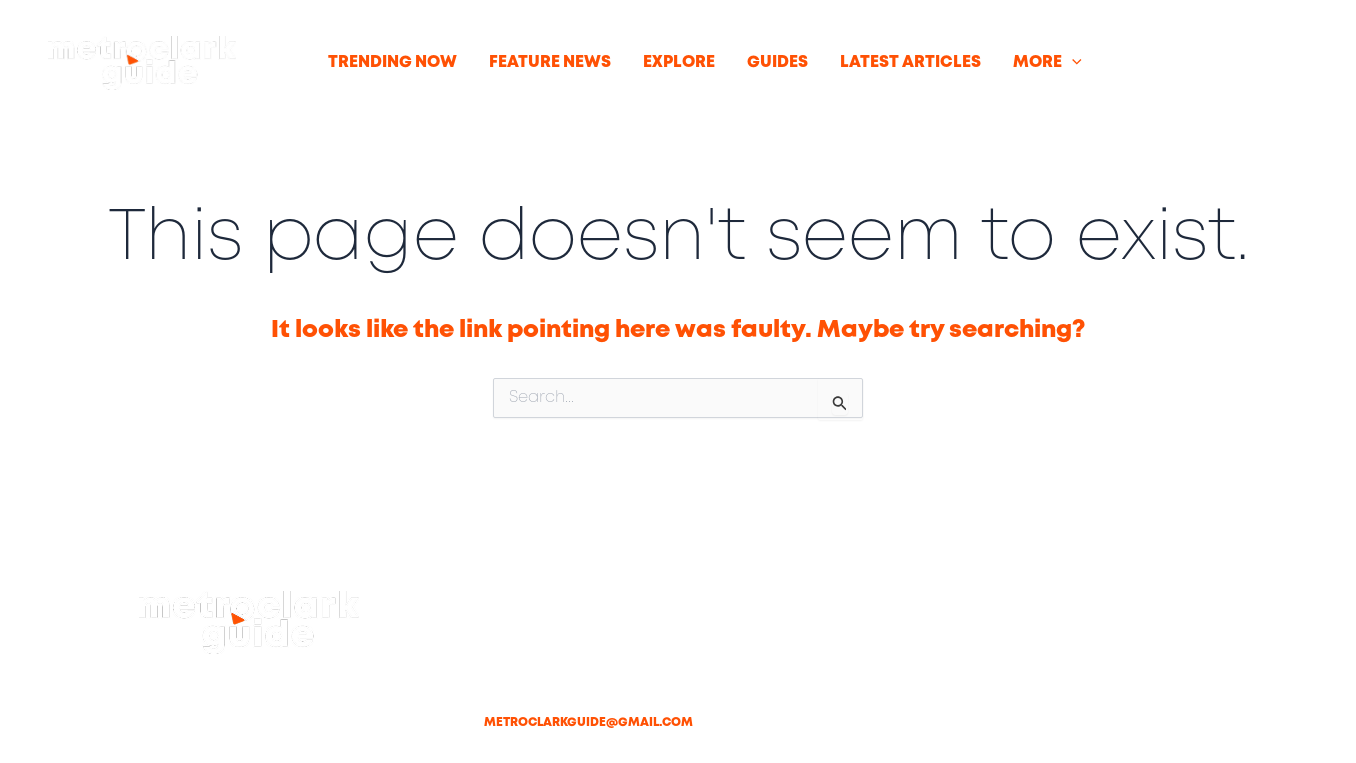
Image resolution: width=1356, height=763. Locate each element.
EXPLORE (679, 62)
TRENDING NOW (392, 62)
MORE (1047, 63)
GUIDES (777, 62)
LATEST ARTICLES (910, 62)
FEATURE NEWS (550, 62)
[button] (1072, 63)
